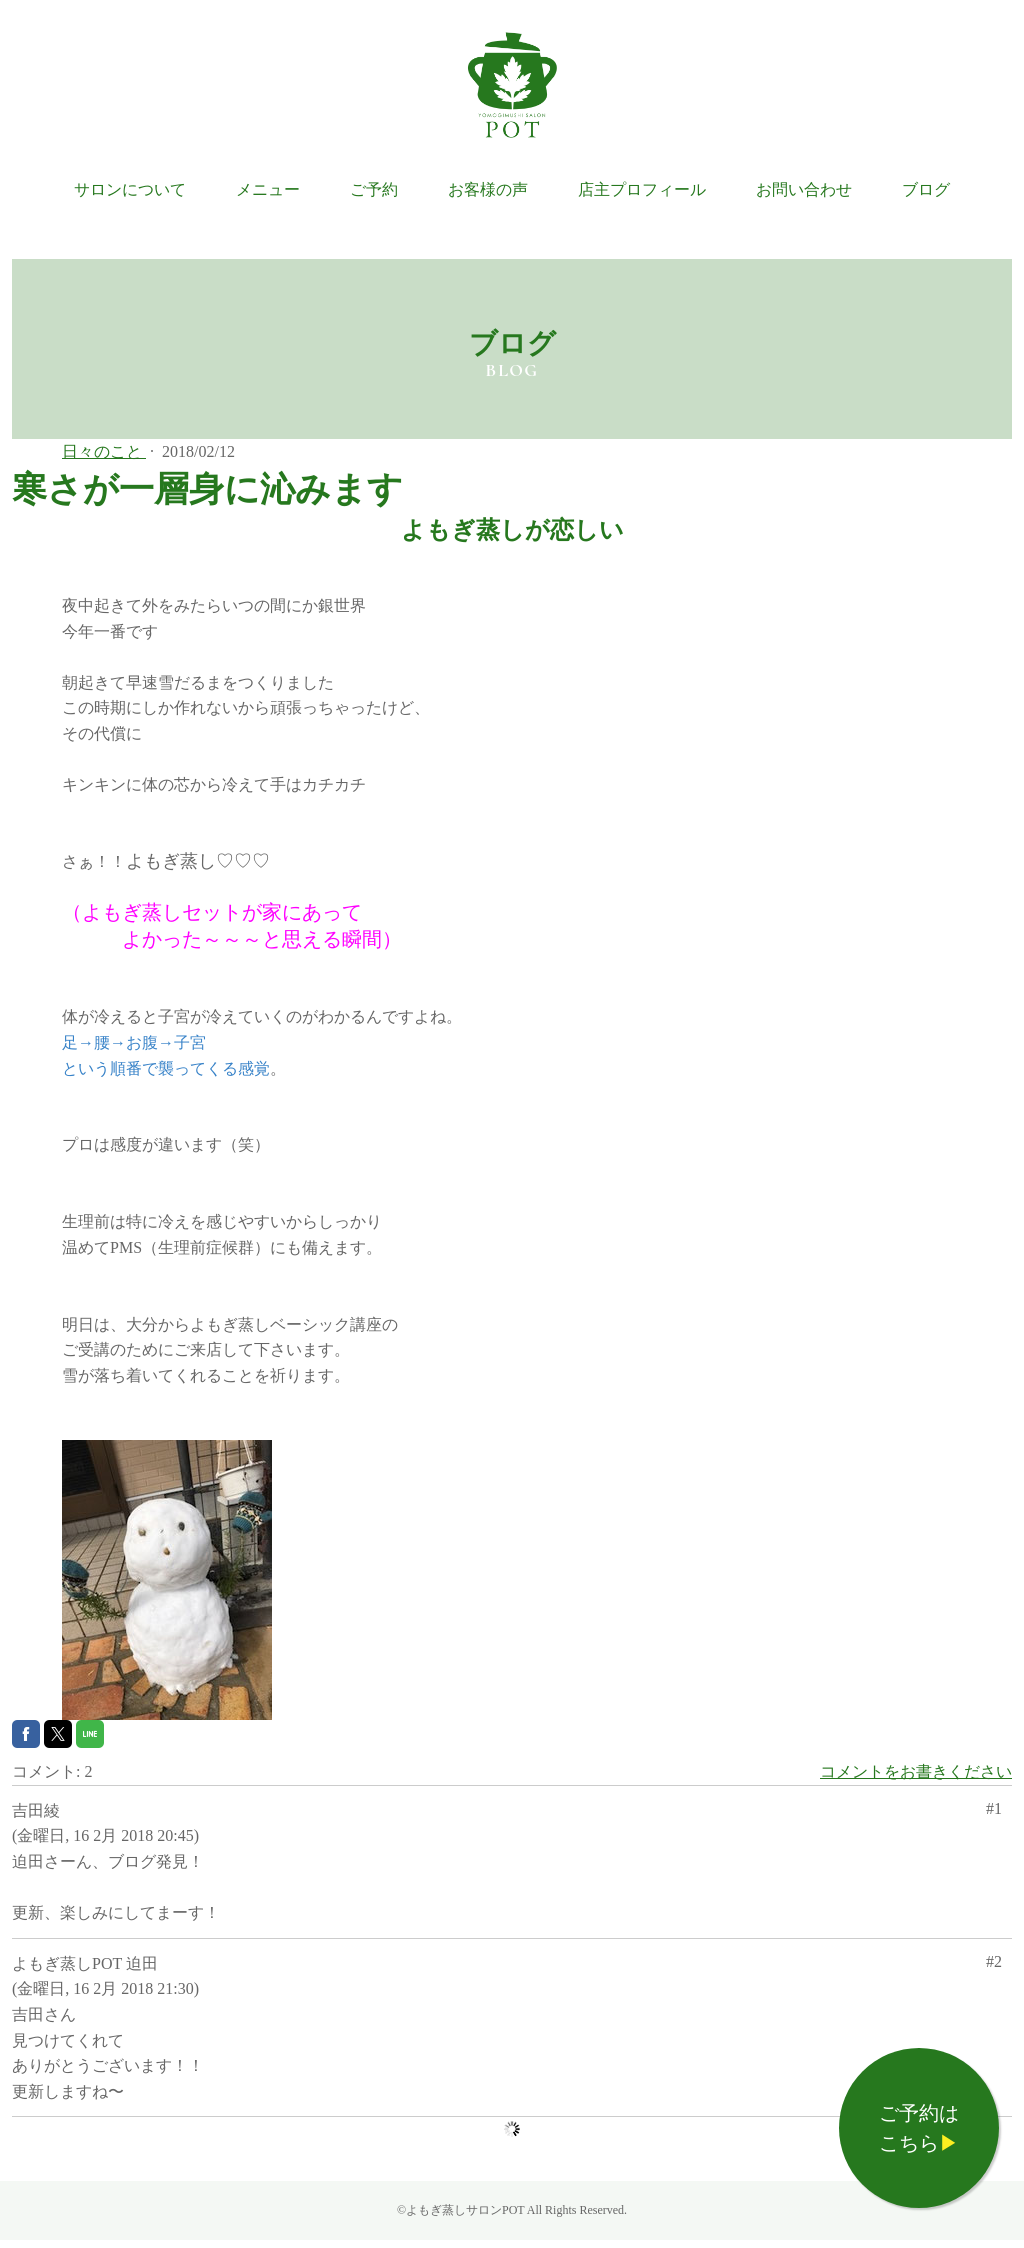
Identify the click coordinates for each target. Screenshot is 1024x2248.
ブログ (926, 189)
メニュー (268, 189)
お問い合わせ (804, 189)
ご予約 (374, 189)
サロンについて (130, 189)
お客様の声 (488, 189)
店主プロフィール (642, 189)
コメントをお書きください (916, 1771)
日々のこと (104, 451)
